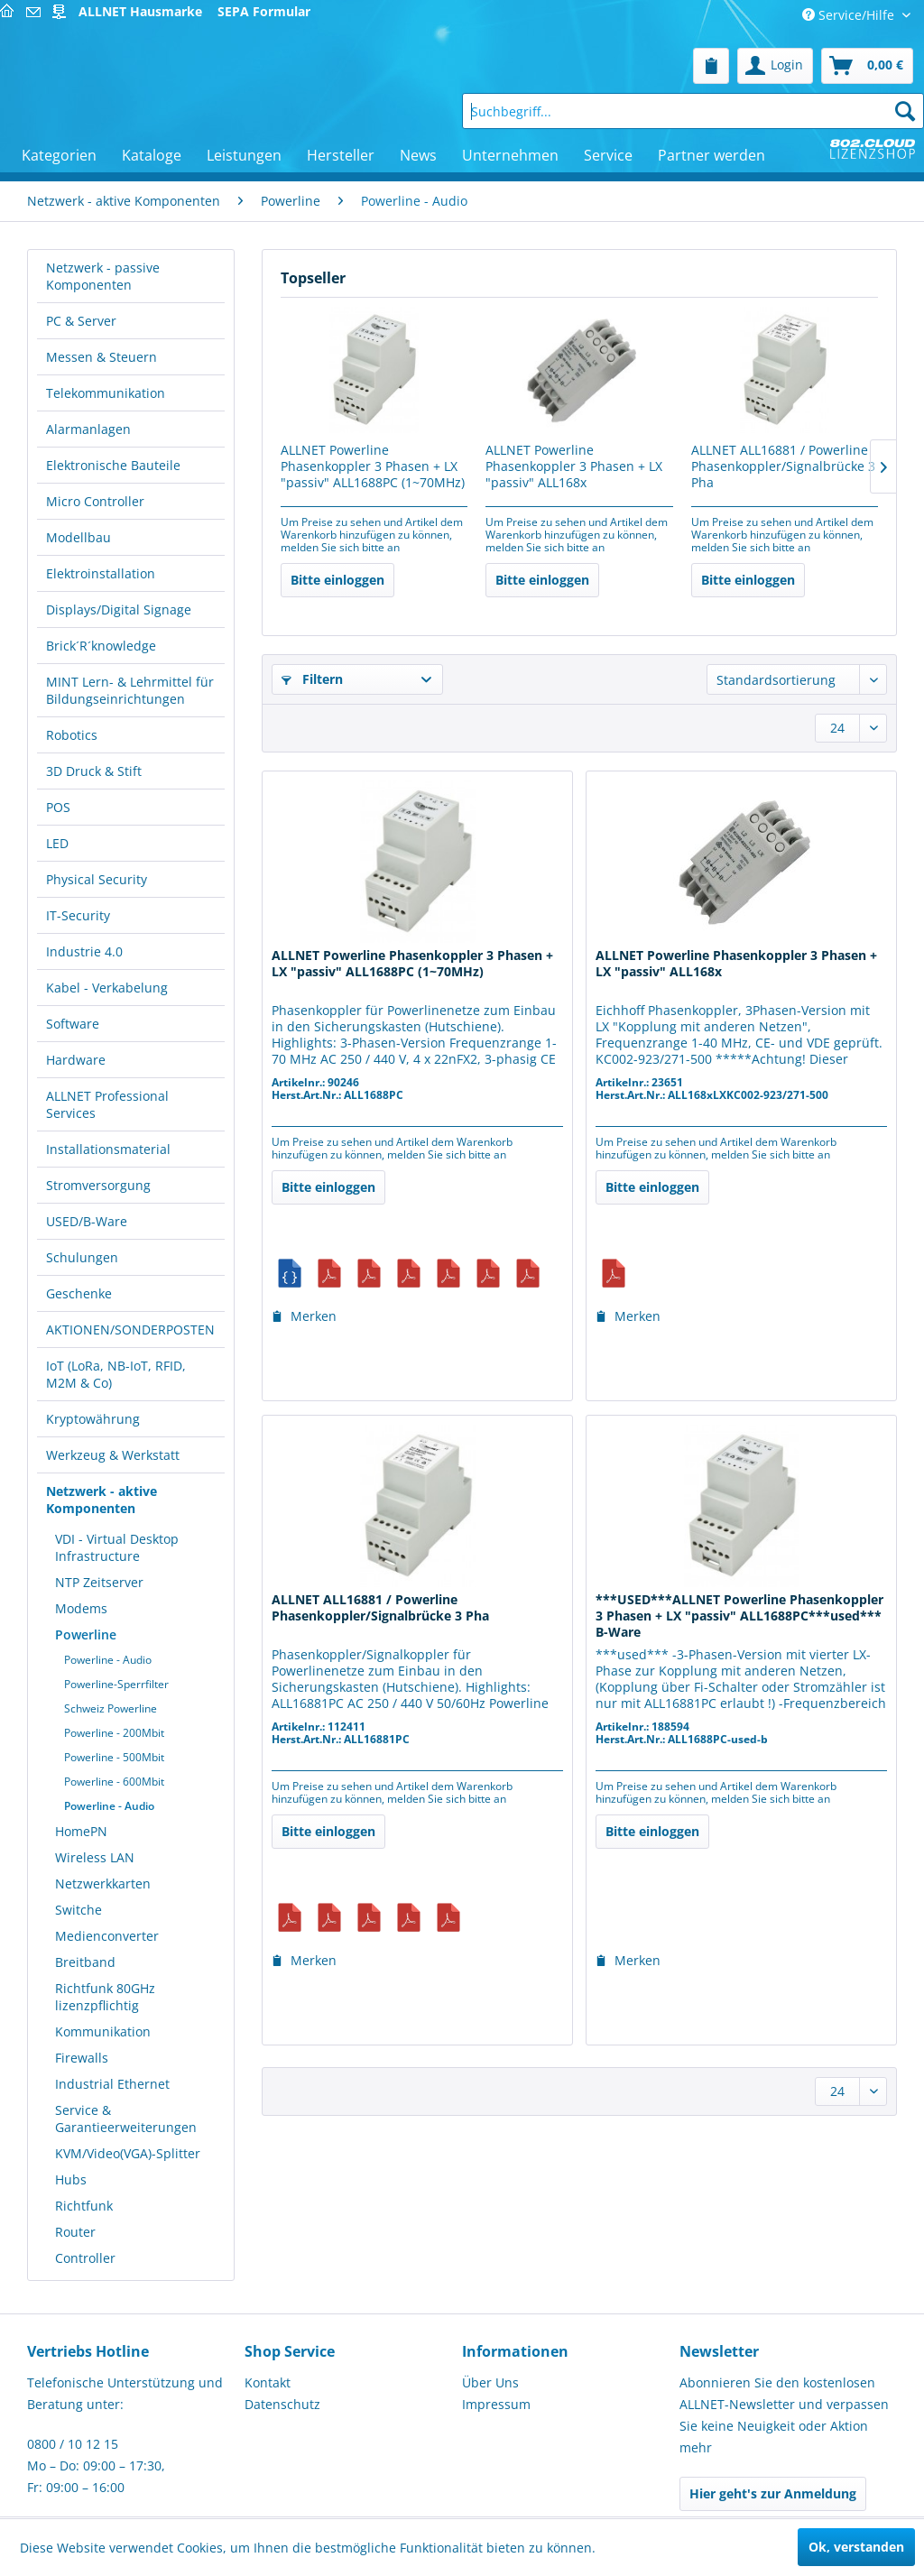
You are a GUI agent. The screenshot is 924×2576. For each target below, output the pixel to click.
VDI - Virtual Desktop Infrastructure (117, 1547)
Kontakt (268, 2382)
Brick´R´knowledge (101, 645)
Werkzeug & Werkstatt (113, 1454)
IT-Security (78, 915)
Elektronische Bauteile (113, 465)
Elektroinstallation (100, 573)
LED (57, 843)
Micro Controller (95, 501)
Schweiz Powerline (110, 1708)
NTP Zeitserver (99, 1582)
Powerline (85, 1634)
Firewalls (81, 2057)
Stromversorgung (98, 1185)
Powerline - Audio (108, 1659)
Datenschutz (282, 2404)
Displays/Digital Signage (118, 609)
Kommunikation (103, 2031)
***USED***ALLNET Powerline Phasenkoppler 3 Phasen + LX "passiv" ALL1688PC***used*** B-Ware (739, 1616)
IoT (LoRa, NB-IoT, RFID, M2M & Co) (116, 1374)
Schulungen (82, 1257)
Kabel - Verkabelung (107, 987)
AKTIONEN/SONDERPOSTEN (130, 1329)
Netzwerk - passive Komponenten (103, 276)
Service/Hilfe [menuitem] (850, 14)
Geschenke (79, 1293)
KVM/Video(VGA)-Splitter (127, 2153)
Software (72, 1023)
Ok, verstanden (856, 2546)
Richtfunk (84, 2205)
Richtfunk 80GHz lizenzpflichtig (105, 1997)
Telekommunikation (105, 393)
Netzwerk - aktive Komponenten (101, 1499)
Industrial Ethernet (112, 2083)
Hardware (76, 1059)
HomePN (81, 1831)
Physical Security (96, 879)
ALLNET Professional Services (107, 1104)
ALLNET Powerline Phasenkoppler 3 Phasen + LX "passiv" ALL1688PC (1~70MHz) (373, 466)
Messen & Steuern (101, 356)
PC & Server (81, 320)
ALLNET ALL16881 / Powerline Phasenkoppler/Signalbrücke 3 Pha (783, 466)
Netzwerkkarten (103, 1883)
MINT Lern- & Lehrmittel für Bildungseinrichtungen (130, 690)
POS (58, 807)
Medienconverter (107, 1935)
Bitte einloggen (337, 579)
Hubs (71, 2179)
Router (75, 2231)
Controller (85, 2258)
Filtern (312, 679)
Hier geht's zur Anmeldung (772, 2493)
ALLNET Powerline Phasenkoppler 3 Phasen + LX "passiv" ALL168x (573, 466)
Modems (81, 1608)
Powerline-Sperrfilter (116, 1684)
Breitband (85, 1962)
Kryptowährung (93, 1418)
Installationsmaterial (108, 1149)
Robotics (71, 734)
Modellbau (78, 537)
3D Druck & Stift (94, 771)
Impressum (496, 2404)
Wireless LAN (94, 1857)
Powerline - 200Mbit (114, 1732)
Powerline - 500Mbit (114, 1757)
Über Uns (490, 2382)
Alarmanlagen (88, 429)
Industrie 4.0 (84, 951)
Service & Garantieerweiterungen (126, 2118)
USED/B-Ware (86, 1221)
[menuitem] (711, 66)
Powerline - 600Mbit (114, 1781)
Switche (78, 1909)
